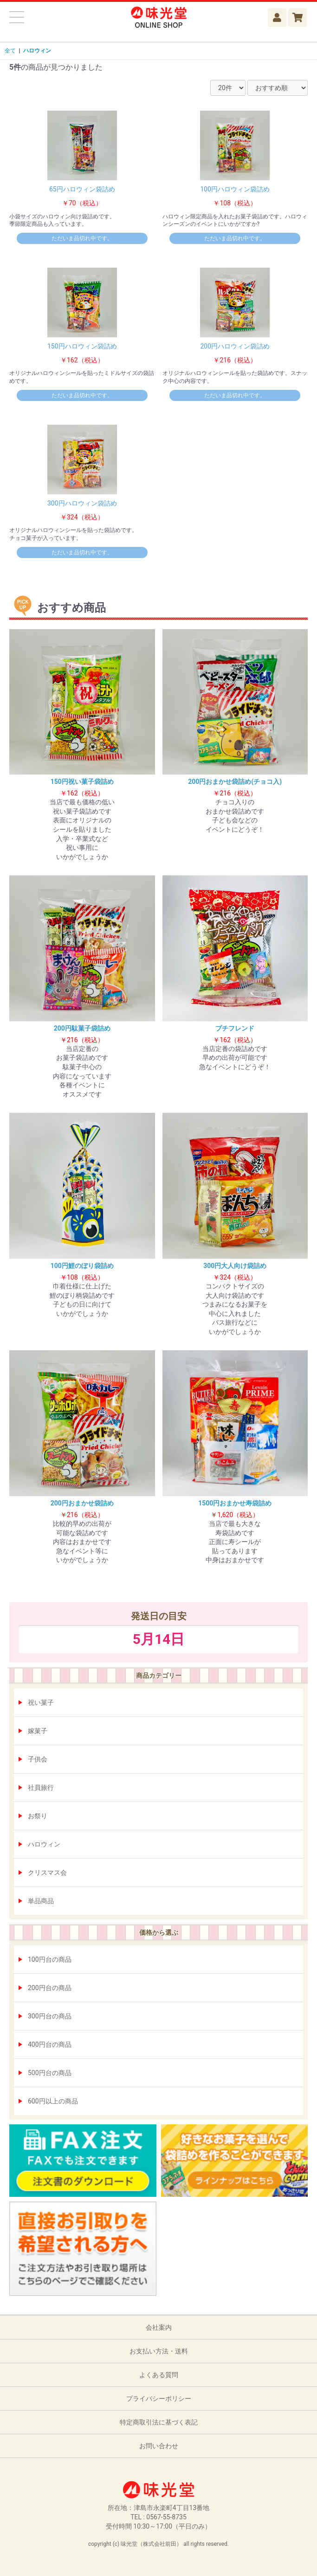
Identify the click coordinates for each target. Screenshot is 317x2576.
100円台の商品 (49, 1959)
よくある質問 (158, 2375)
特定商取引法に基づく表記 (159, 2422)
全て (10, 50)
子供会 (37, 1759)
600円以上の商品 (53, 2101)
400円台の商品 (49, 2044)
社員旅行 (41, 1787)
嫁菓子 (37, 1731)
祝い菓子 (41, 1702)
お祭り (37, 1816)
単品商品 (41, 1901)
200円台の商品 (49, 1987)
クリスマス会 (47, 1872)
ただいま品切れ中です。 (82, 238)
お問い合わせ (158, 2446)
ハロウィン (44, 1844)
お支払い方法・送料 (158, 2351)
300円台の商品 (49, 2016)
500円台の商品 (49, 2073)
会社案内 (159, 2327)
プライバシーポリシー (158, 2398)
